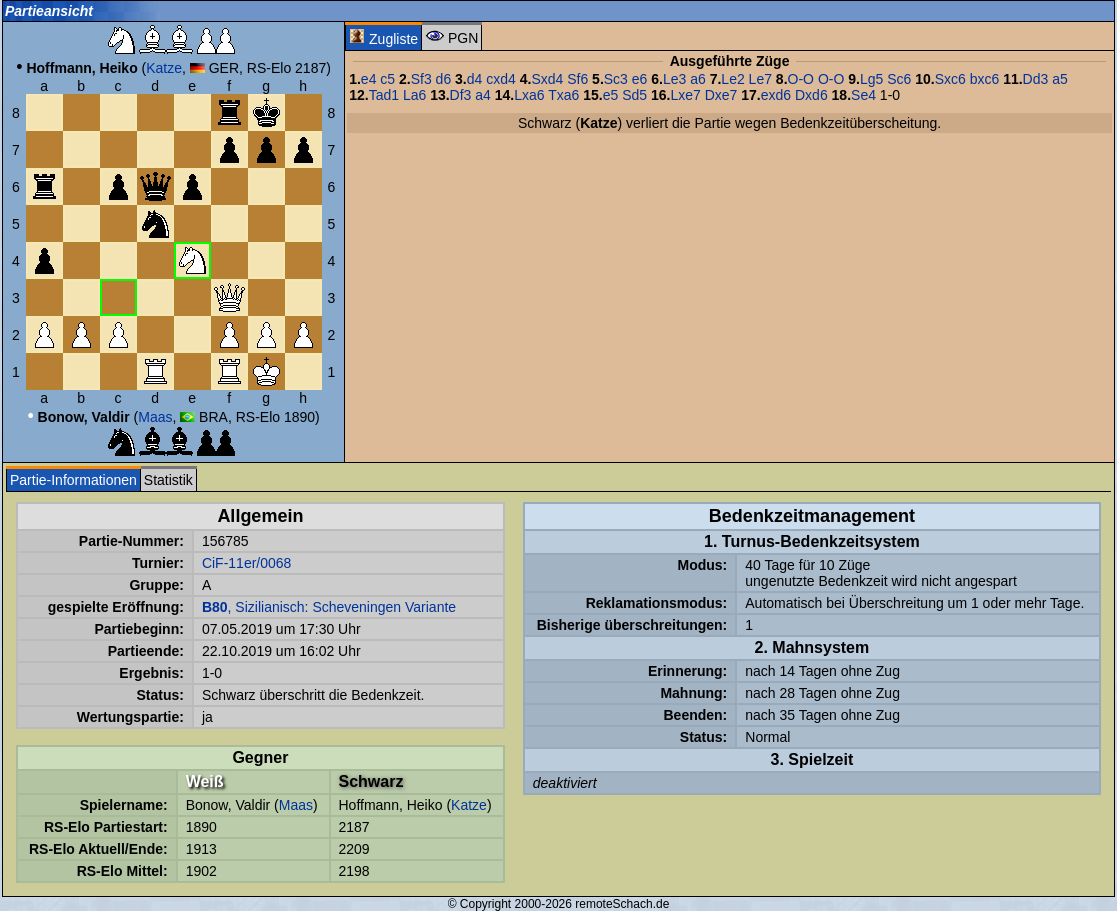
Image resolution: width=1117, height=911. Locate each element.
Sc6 (899, 79)
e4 (369, 79)
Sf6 (577, 79)
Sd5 (634, 95)
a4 (483, 95)
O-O (801, 79)
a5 (1060, 79)
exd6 (776, 95)
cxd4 (501, 79)
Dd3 (1036, 79)
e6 (640, 79)
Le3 (674, 79)
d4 (475, 79)
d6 (444, 79)
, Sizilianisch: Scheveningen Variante (329, 607)
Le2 (732, 79)
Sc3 (616, 79)
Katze (164, 68)
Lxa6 (529, 95)
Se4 (863, 95)
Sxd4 (547, 79)
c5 (387, 79)
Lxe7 (685, 95)
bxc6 (985, 79)
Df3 (461, 95)
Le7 (760, 79)
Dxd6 (811, 95)
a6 (698, 79)
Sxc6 (950, 79)
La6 (414, 95)
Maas (155, 417)
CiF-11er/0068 (247, 563)
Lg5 (871, 79)
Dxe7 (721, 95)
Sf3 (421, 79)
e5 (611, 95)
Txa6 (563, 95)
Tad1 (384, 95)
